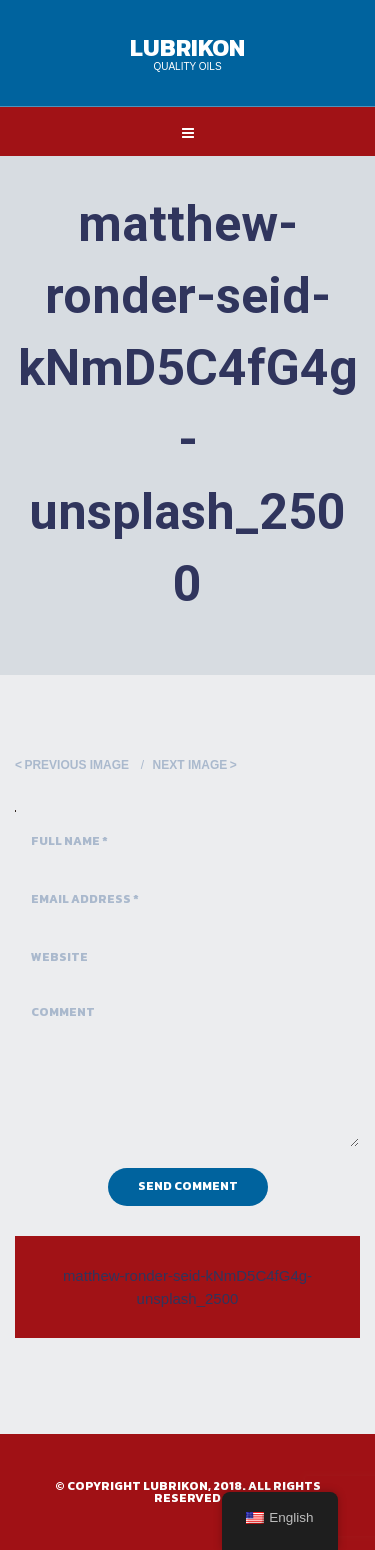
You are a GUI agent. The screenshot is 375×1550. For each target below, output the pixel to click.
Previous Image (76, 765)
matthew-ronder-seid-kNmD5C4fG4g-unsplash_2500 (187, 1287)
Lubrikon (187, 47)
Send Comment (188, 1186)
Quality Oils (187, 66)
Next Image (190, 765)
